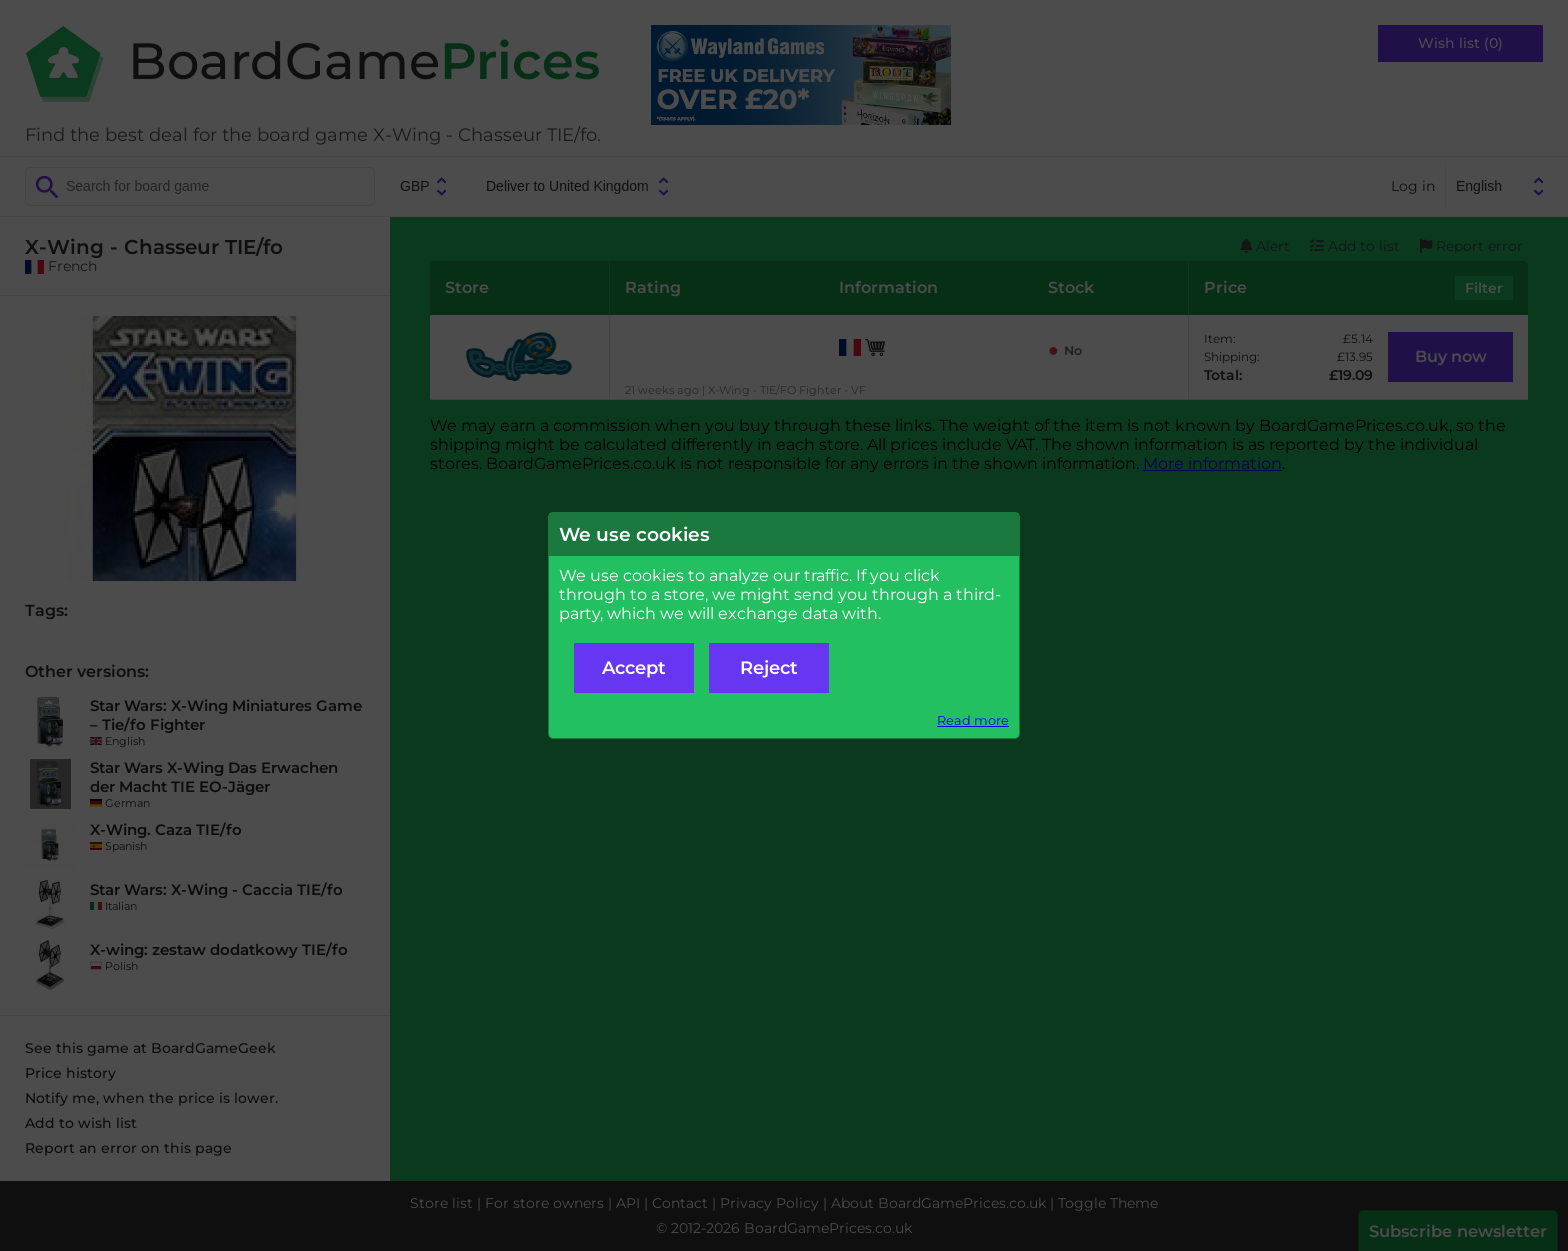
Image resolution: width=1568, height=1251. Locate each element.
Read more (973, 720)
